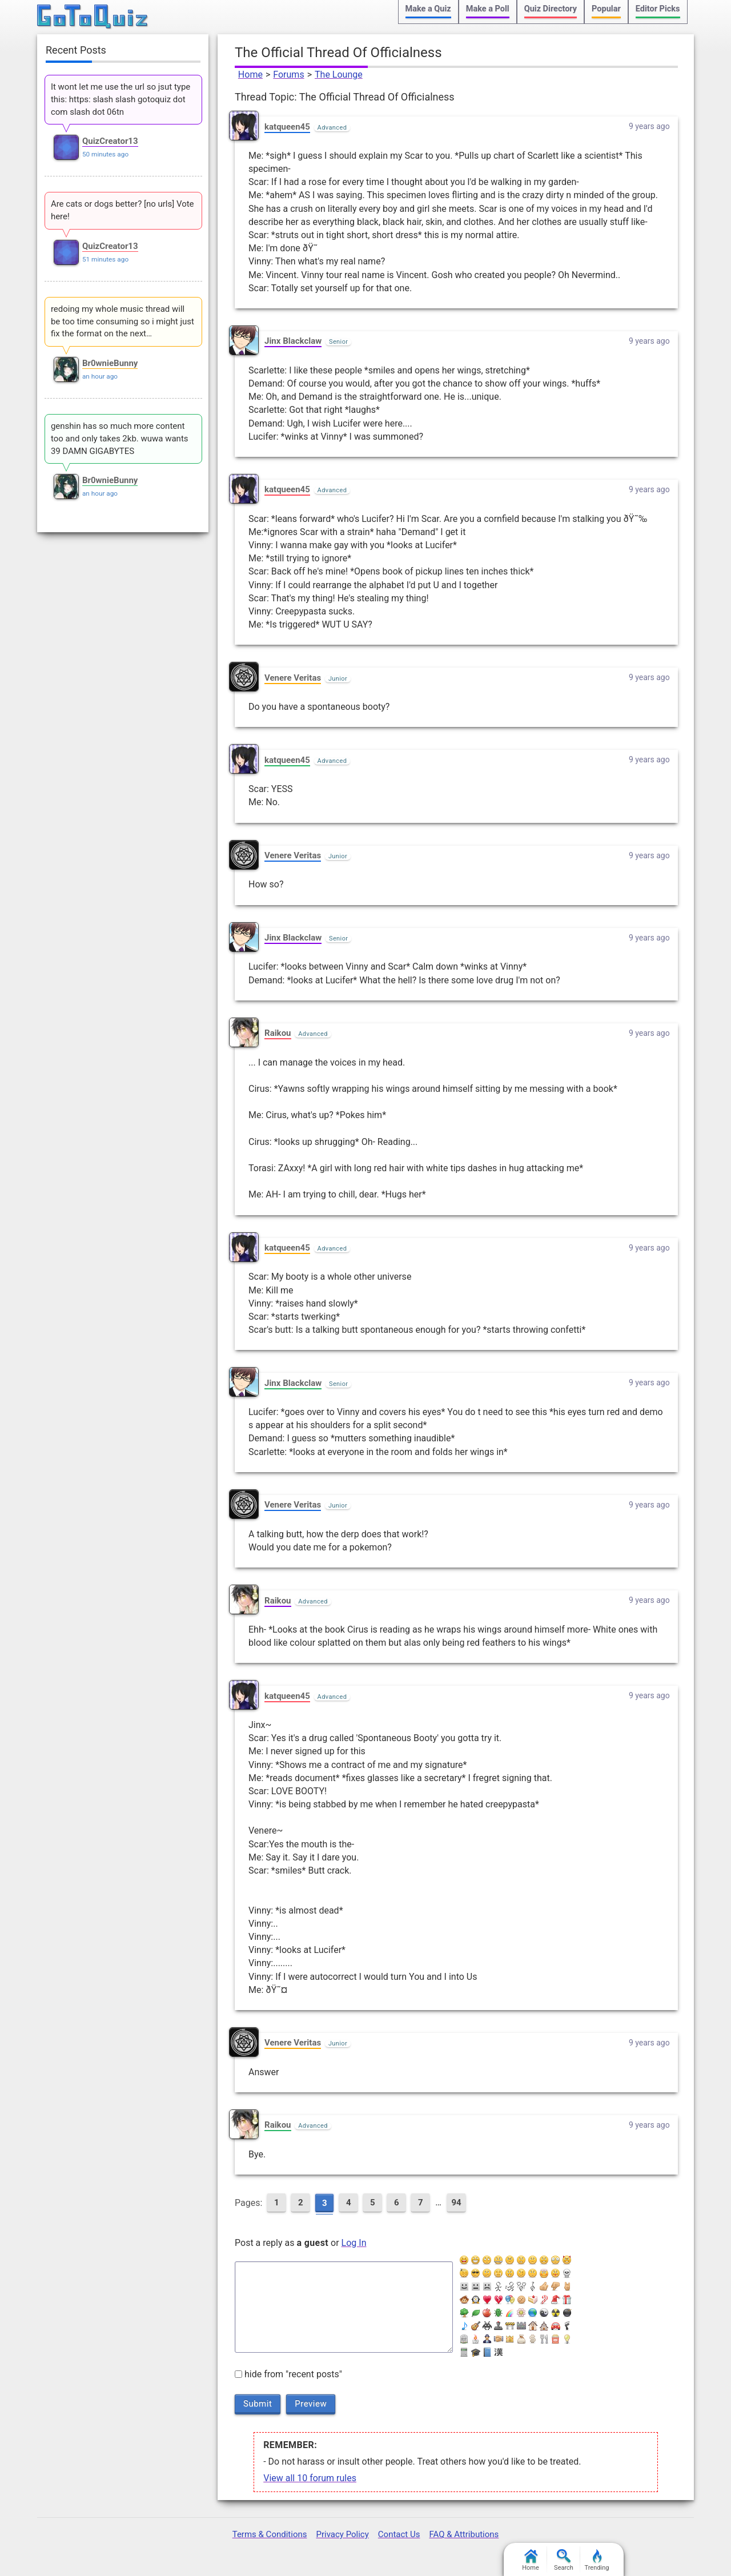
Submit (257, 2403)
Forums (288, 74)
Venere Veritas (292, 678)
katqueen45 (287, 127)
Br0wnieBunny (110, 363)
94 (456, 2202)
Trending (597, 2560)
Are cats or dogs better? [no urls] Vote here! (122, 210)
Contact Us (399, 2534)
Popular (606, 9)
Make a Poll (487, 9)
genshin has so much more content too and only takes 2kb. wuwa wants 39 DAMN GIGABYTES (119, 438)
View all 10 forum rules (309, 2478)
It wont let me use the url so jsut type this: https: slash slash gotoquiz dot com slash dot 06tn (120, 99)
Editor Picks (658, 9)
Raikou (277, 1033)
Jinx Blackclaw (293, 341)
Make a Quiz (428, 9)
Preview (311, 2403)
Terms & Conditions (269, 2534)
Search (563, 2560)
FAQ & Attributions (464, 2534)
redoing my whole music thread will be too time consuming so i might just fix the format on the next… (122, 321)
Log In (354, 2242)
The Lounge (339, 74)
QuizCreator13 (110, 141)
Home (250, 74)
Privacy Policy (342, 2534)
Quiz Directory (550, 9)
